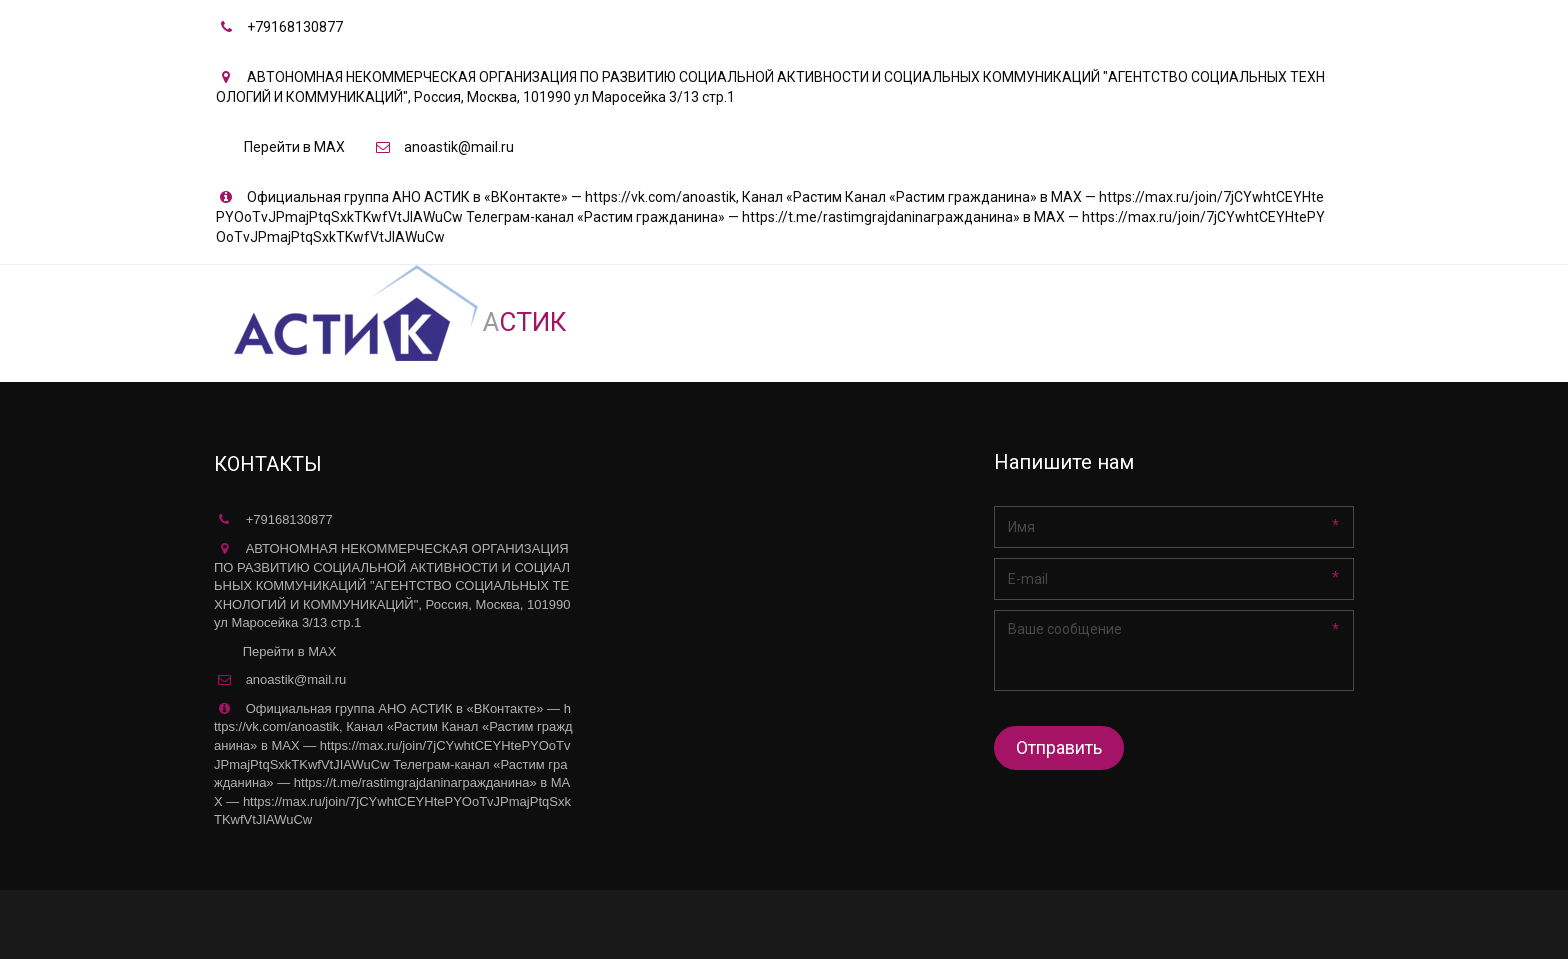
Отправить (1059, 747)
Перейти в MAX (294, 147)
